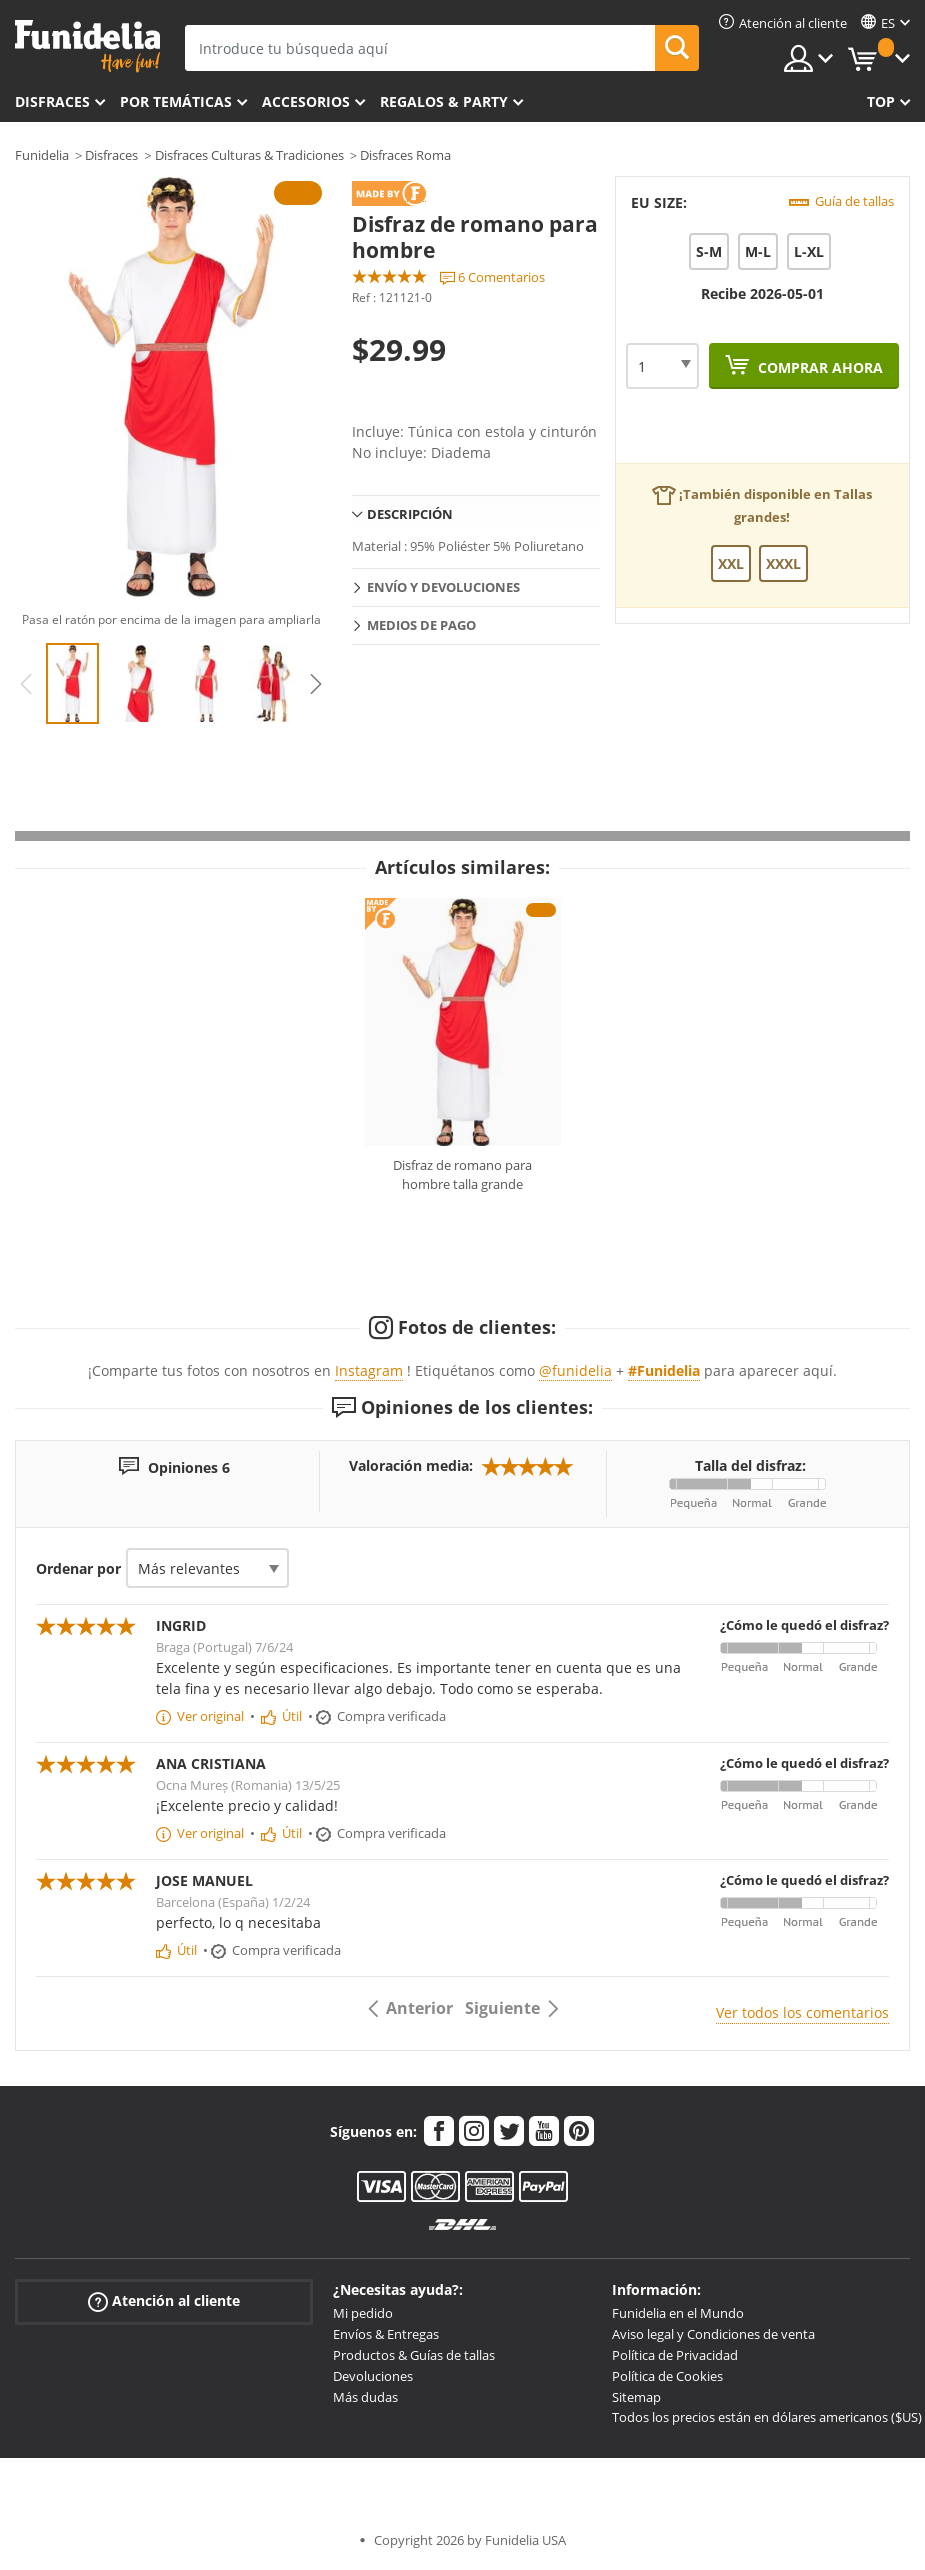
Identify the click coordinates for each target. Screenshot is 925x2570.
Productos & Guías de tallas (414, 2355)
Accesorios (306, 101)
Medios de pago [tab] (421, 625)
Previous (26, 684)
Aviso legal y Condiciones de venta (713, 2334)
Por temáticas (176, 101)
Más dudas (365, 2397)
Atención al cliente (164, 2301)
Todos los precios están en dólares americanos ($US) (767, 2417)
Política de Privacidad (675, 2355)
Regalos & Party (444, 101)
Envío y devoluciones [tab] (443, 587)
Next (316, 684)
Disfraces (52, 101)
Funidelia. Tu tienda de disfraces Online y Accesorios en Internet (87, 46)
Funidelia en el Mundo (678, 2313)
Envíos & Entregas (386, 2334)
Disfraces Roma (405, 155)
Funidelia (42, 155)
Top (881, 101)
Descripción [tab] (410, 514)
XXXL (783, 563)
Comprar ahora (818, 367)
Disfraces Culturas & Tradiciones (249, 155)
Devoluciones (373, 2376)
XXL (731, 563)
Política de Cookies (667, 2376)
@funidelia (575, 1370)
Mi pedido (363, 2313)
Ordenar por (78, 1568)
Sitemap (636, 2397)
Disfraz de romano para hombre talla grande (462, 1175)
